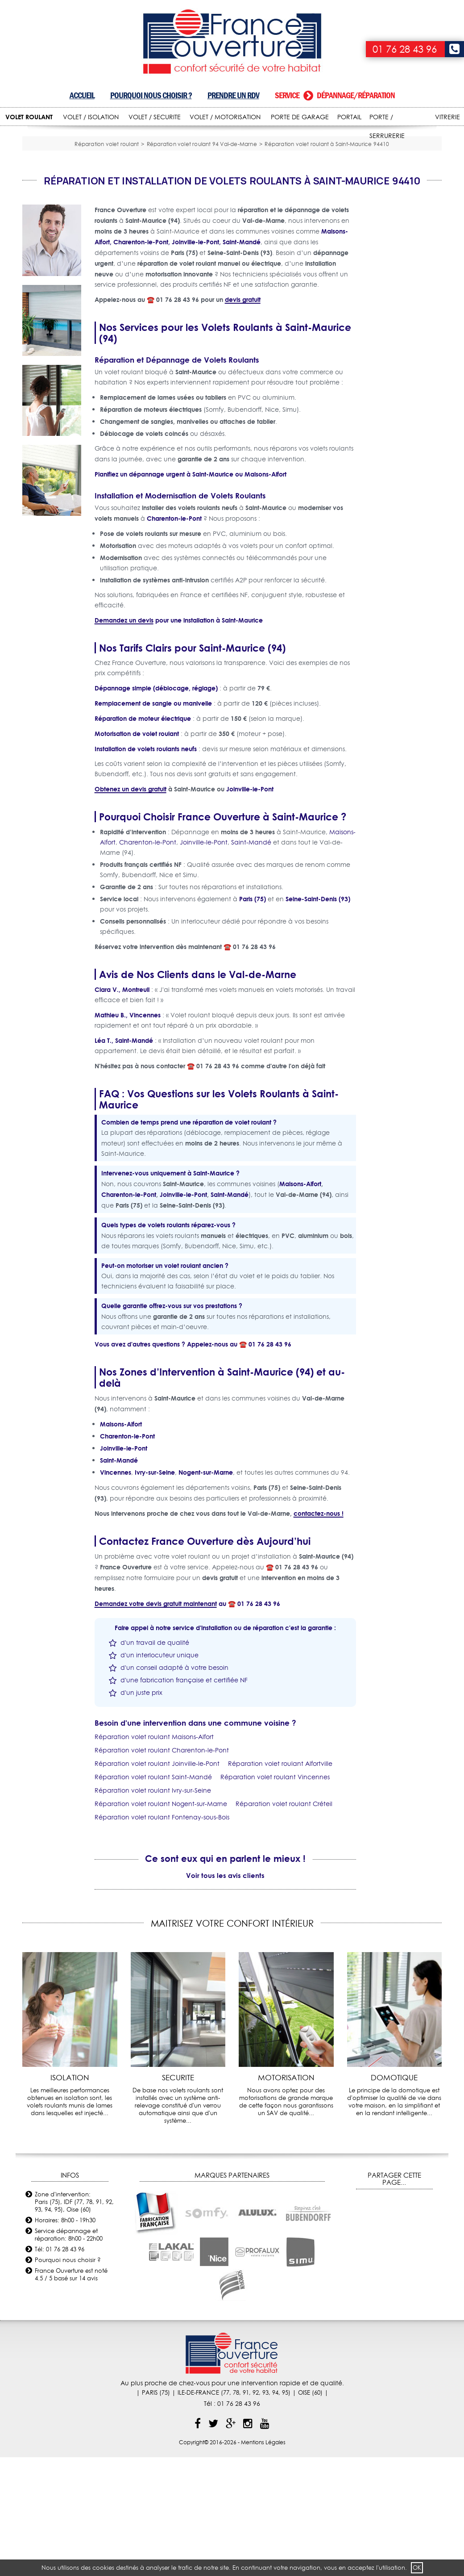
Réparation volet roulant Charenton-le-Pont (162, 1869)
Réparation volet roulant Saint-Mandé (153, 1896)
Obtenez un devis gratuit (130, 908)
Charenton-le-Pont (174, 637)
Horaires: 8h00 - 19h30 (65, 2339)
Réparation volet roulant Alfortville (280, 1882)
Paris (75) (252, 1018)
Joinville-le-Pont (249, 908)
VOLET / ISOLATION (91, 117)
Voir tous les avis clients (225, 1994)
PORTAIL (349, 117)
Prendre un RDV (233, 95)
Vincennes (115, 1591)
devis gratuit (243, 418)
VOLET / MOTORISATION (225, 117)
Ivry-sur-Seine (155, 1591)
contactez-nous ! (319, 1632)
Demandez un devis (124, 739)
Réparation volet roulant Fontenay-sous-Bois (162, 1936)
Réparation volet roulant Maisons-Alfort (154, 1856)
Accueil (82, 95)
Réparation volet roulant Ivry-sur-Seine (153, 1909)
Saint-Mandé (251, 961)
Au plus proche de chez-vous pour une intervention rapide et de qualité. (232, 2501)
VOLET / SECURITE (154, 117)
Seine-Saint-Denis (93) (318, 1018)
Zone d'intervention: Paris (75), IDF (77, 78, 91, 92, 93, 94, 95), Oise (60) (74, 2320)
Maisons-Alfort (265, 593)
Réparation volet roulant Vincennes (275, 1896)
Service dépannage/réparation (335, 95)
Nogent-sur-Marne (205, 1591)
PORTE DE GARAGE (300, 117)
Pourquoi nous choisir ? (151, 95)
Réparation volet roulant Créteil (284, 1923)
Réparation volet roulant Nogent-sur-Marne (161, 1923)
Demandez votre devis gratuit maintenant (156, 1722)
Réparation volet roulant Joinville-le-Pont (157, 1882)
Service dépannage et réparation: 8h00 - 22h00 (69, 2353)
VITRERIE (447, 117)
